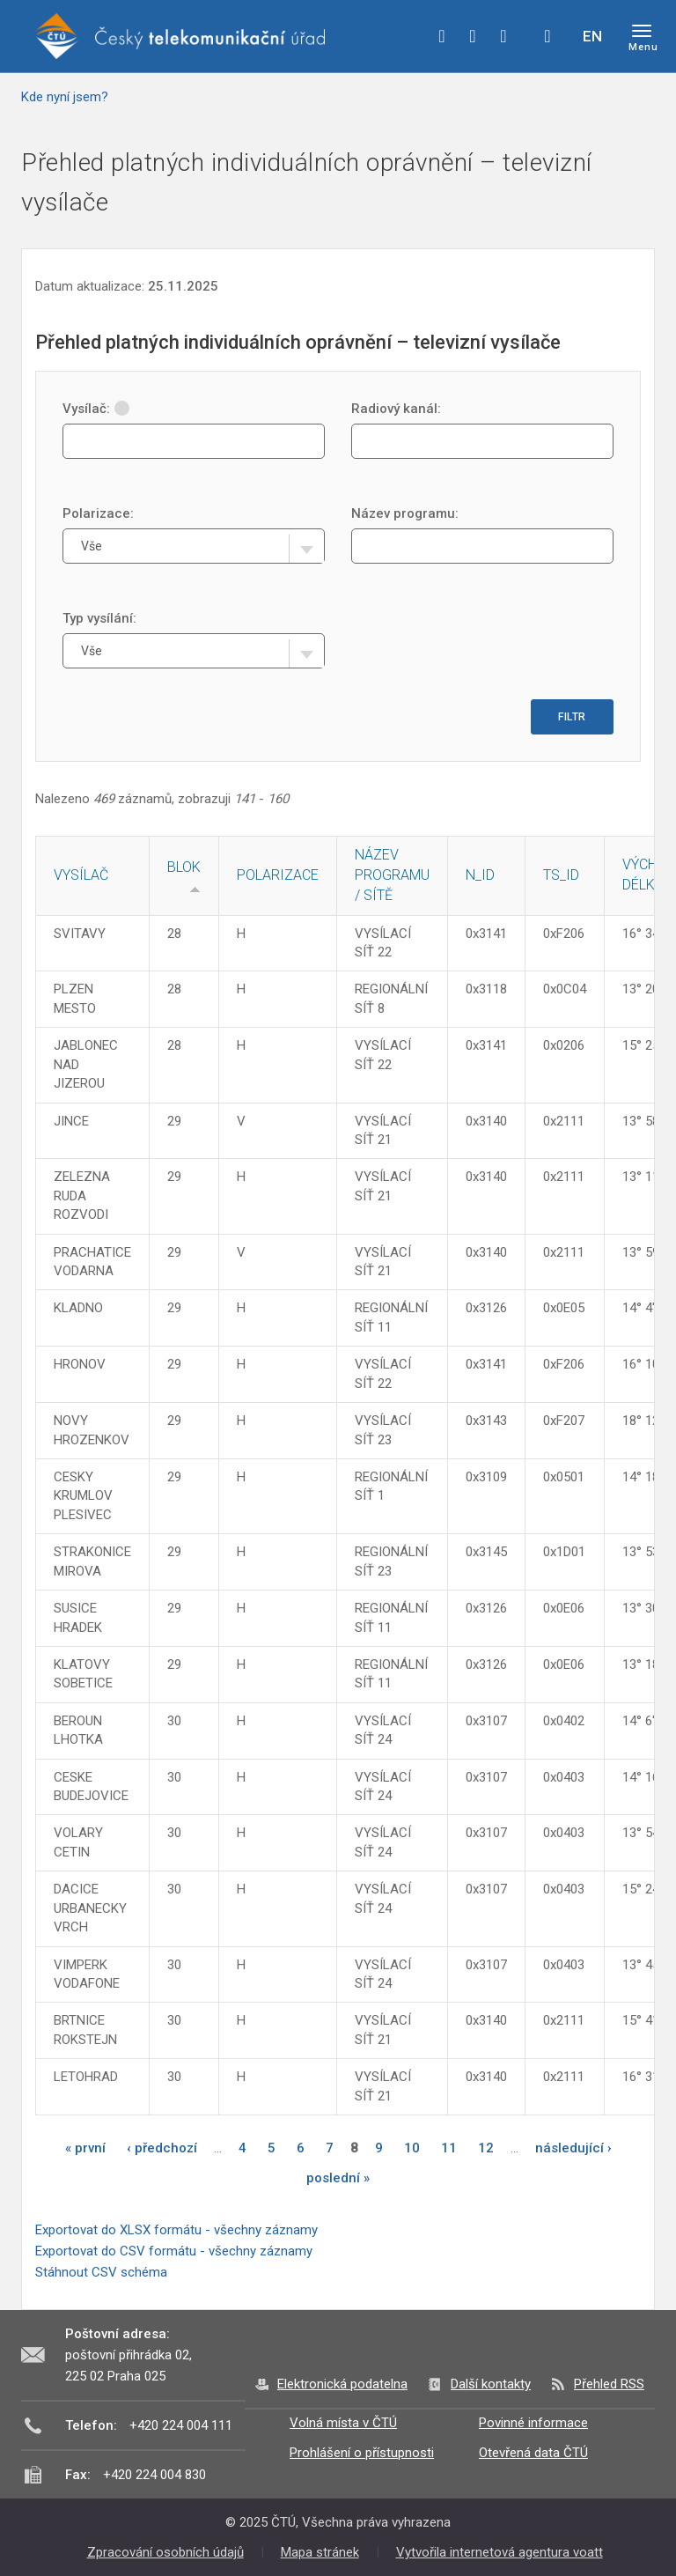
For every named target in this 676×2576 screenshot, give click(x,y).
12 (486, 2148)
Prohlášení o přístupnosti (362, 2453)
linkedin (503, 36)
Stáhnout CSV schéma (101, 2272)
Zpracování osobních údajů (165, 2552)
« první (85, 2148)
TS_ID (561, 875)
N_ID (480, 875)
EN (592, 36)
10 (412, 2148)
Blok (184, 867)
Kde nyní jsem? (64, 97)
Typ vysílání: (99, 618)
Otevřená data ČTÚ (533, 2453)
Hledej (547, 36)
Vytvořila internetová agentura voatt (499, 2552)
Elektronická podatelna (342, 2384)
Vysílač (81, 875)
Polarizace (278, 875)
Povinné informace (533, 2423)
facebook (442, 36)
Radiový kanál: (396, 409)
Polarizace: (98, 513)
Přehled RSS (609, 2384)
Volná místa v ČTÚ (343, 2423)
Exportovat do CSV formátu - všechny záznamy (173, 2251)
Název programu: (405, 513)
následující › (573, 2148)
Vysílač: (95, 409)
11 (449, 2148)
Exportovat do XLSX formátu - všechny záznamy (176, 2230)
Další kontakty (491, 2384)
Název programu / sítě (392, 875)
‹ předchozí (162, 2148)
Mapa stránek (320, 2552)
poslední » (338, 2178)
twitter (472, 36)
